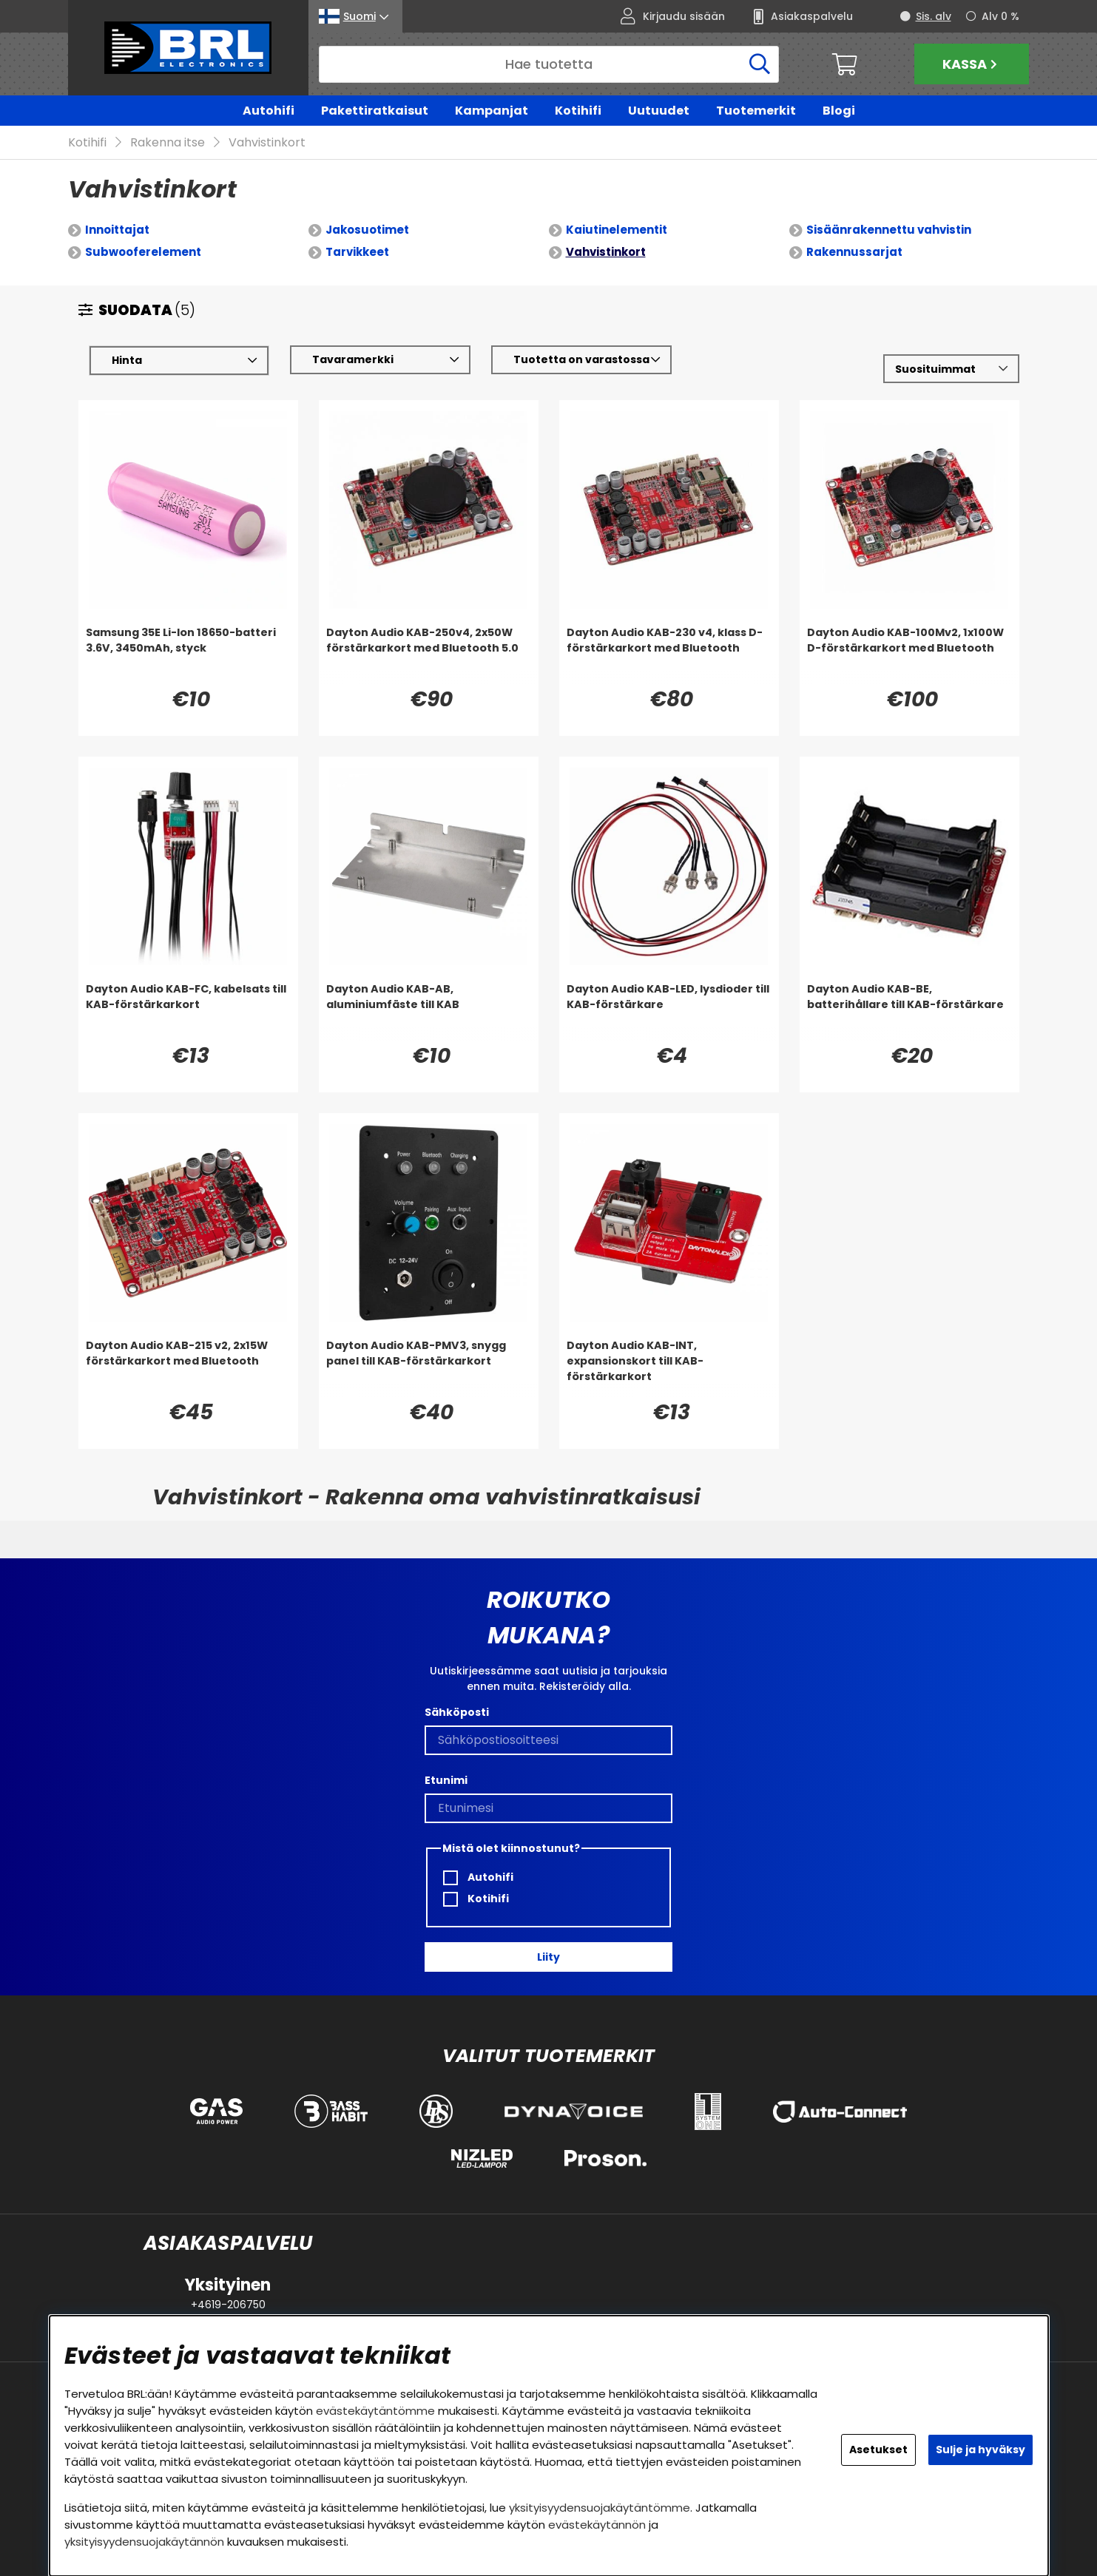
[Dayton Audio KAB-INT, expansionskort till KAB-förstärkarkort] (669, 1368)
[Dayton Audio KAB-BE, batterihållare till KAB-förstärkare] (909, 1011)
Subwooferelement (143, 252)
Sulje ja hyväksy (980, 2449)
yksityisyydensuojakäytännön (144, 2541)
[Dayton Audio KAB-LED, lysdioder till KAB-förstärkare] (669, 1011)
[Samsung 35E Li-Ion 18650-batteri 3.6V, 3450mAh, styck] (188, 655)
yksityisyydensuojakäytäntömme (599, 2507)
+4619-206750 (228, 2304)
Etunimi (446, 1780)
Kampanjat (491, 110)
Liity (548, 1957)
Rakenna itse (167, 143)
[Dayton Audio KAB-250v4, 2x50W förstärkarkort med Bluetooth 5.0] (429, 655)
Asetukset (878, 2449)
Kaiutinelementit (616, 230)
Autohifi (268, 110)
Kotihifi (578, 110)
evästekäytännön (597, 2524)
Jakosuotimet (367, 230)
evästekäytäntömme (375, 2410)
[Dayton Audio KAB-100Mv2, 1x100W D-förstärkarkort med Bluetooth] (909, 655)
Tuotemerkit (756, 110)
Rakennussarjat (854, 252)
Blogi (839, 110)
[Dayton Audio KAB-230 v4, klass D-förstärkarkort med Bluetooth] (669, 655)
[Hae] (549, 64)
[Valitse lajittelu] (951, 369)
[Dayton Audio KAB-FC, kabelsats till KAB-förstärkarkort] (188, 1011)
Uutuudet (658, 110)
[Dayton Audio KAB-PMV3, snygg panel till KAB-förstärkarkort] (429, 1368)
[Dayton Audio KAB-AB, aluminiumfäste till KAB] (429, 1011)
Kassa (971, 64)
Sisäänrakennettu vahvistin (888, 230)
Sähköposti (457, 1712)
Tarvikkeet (357, 252)
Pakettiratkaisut (374, 110)
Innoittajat (117, 230)
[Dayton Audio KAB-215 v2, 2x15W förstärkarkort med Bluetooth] (188, 1368)
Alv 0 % (1000, 16)
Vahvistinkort (267, 143)
